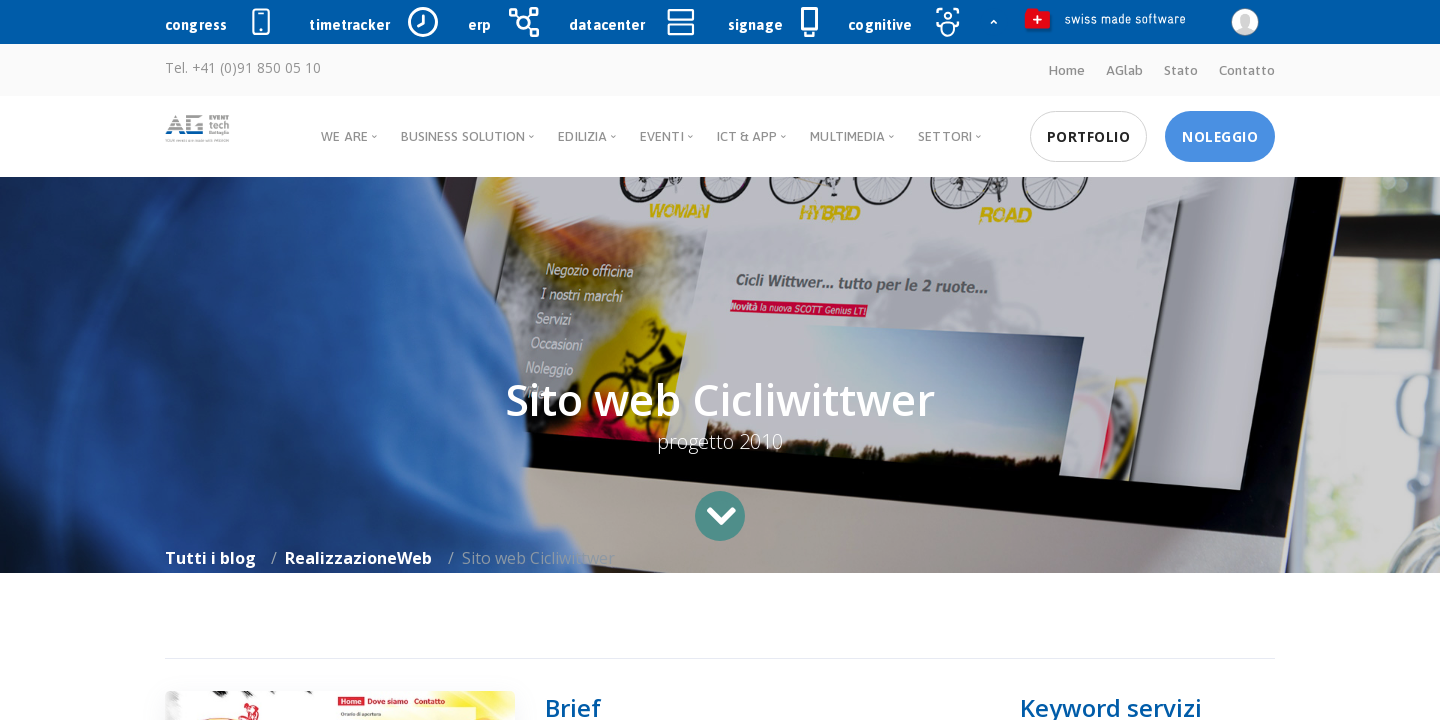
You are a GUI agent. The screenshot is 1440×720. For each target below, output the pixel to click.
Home (1066, 70)
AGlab (1124, 70)
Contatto (1247, 70)
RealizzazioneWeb (358, 558)
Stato (1181, 70)
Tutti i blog (210, 558)
